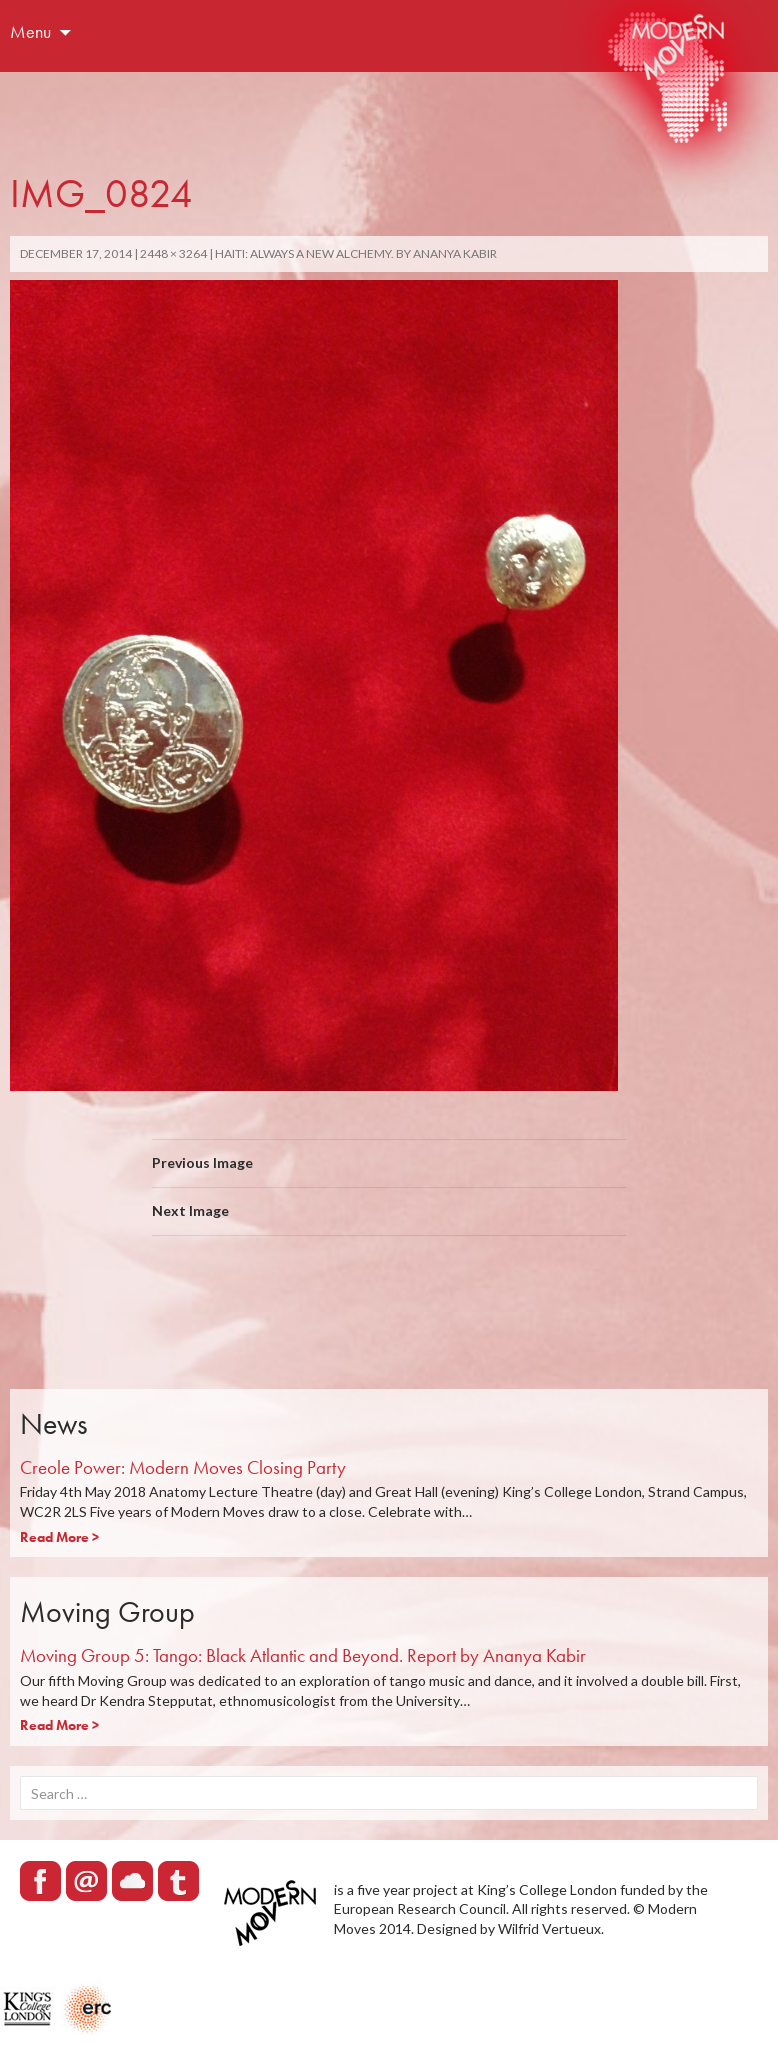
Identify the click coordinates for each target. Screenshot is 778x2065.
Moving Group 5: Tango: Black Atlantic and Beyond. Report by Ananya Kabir (303, 1655)
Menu (30, 31)
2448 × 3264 (173, 253)
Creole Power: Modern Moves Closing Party (183, 1467)
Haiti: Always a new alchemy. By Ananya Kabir (356, 253)
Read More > (59, 1537)
